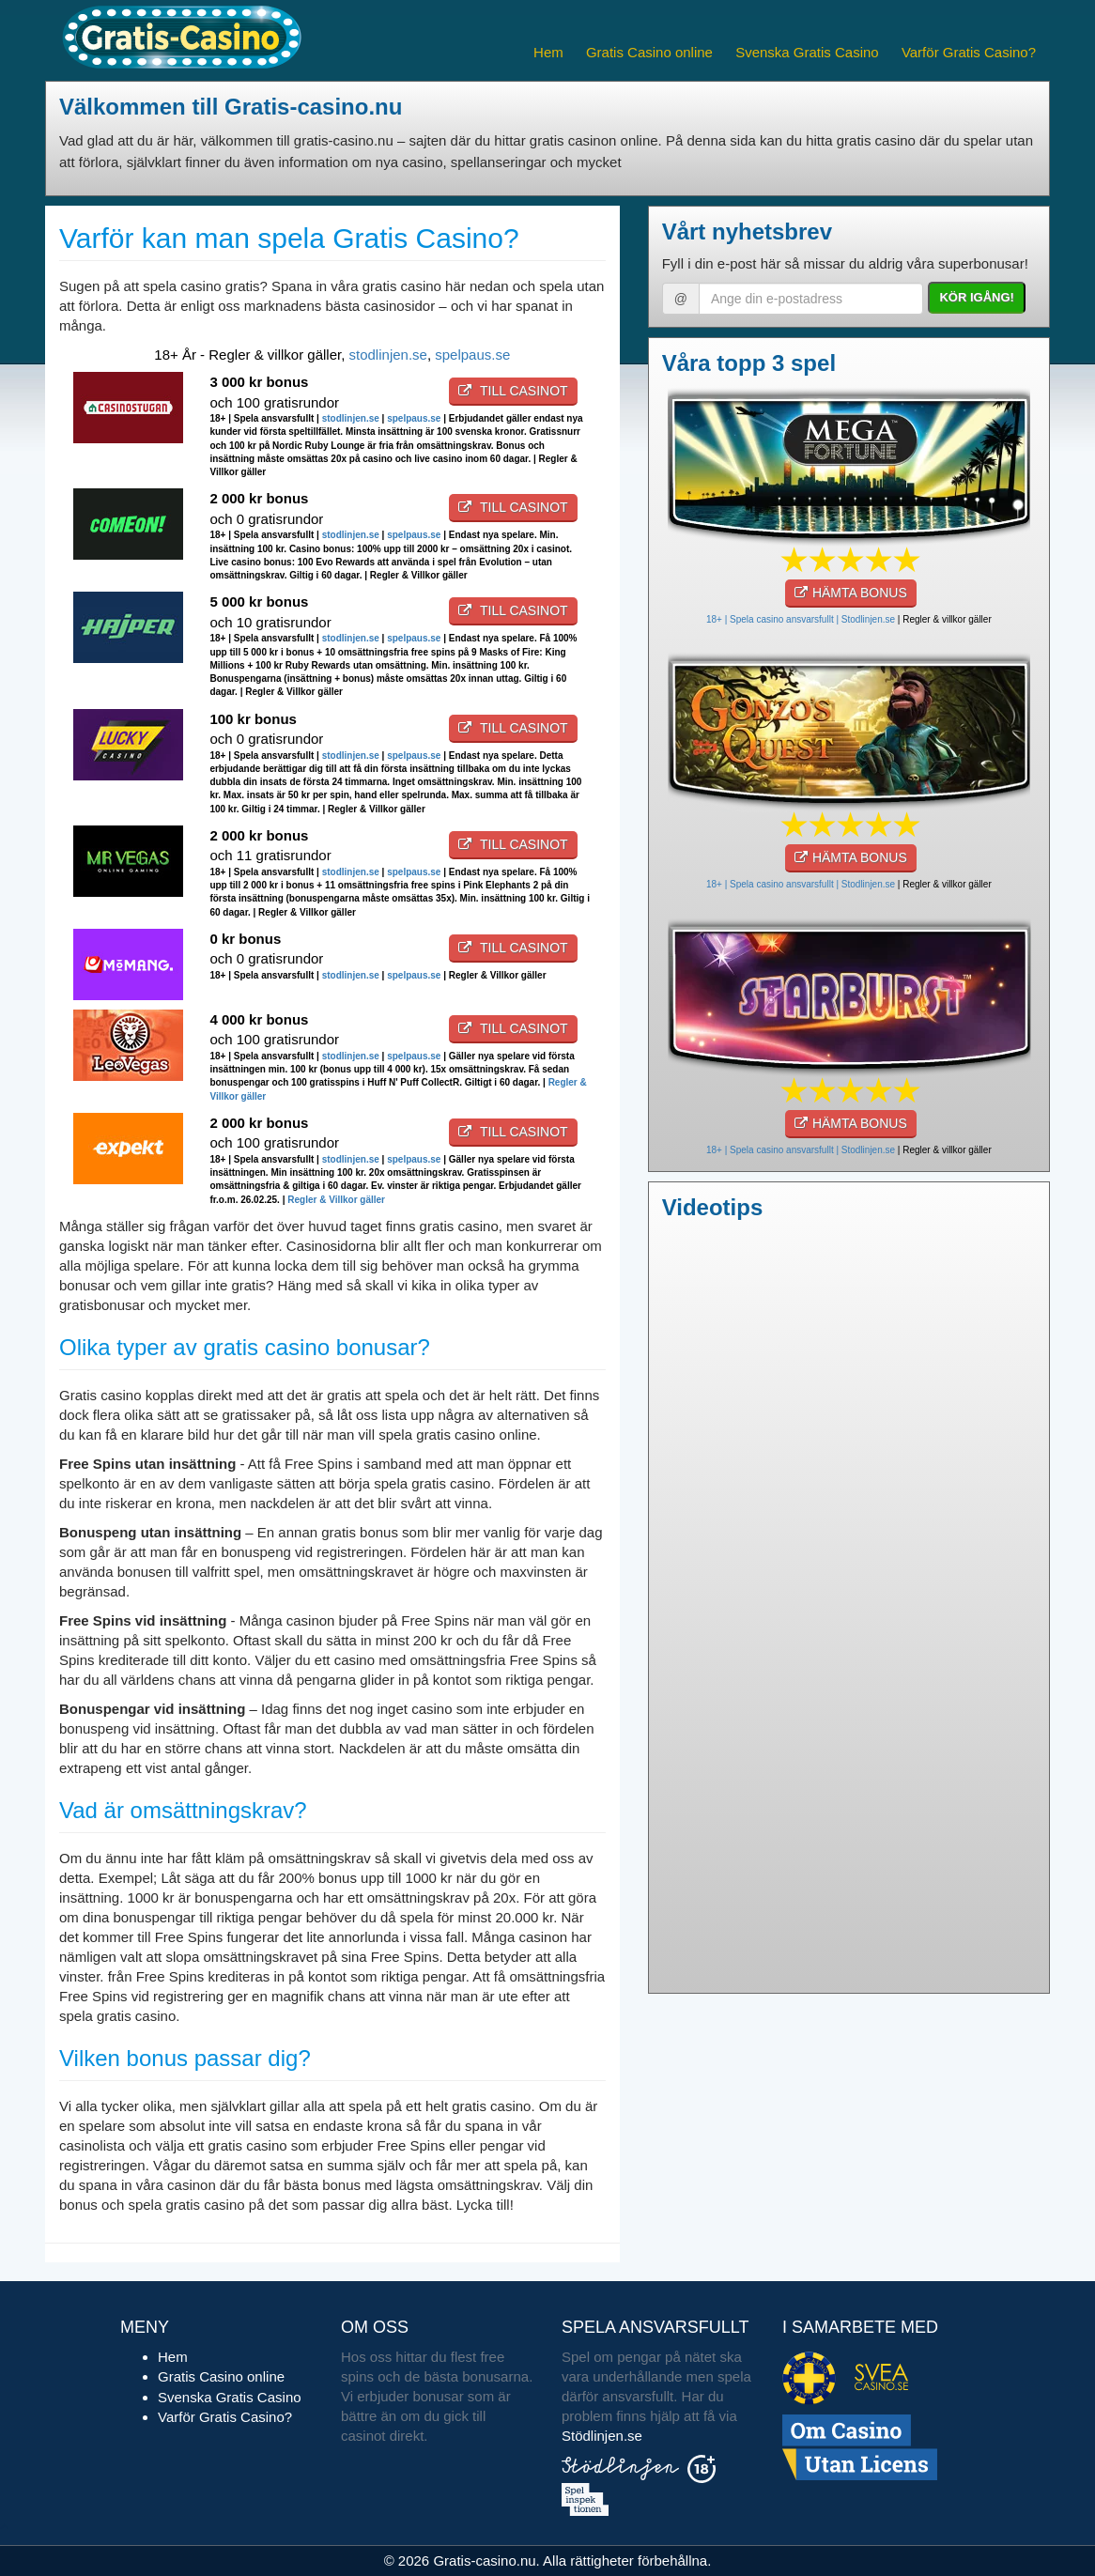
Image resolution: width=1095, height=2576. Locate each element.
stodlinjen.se (388, 354)
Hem (548, 52)
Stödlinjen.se (602, 2436)
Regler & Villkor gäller (336, 1200)
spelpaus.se (472, 354)
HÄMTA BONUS (850, 592)
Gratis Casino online (649, 52)
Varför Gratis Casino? (969, 52)
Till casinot (512, 390)
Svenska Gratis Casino (807, 52)
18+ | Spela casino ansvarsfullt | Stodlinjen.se (800, 619)
